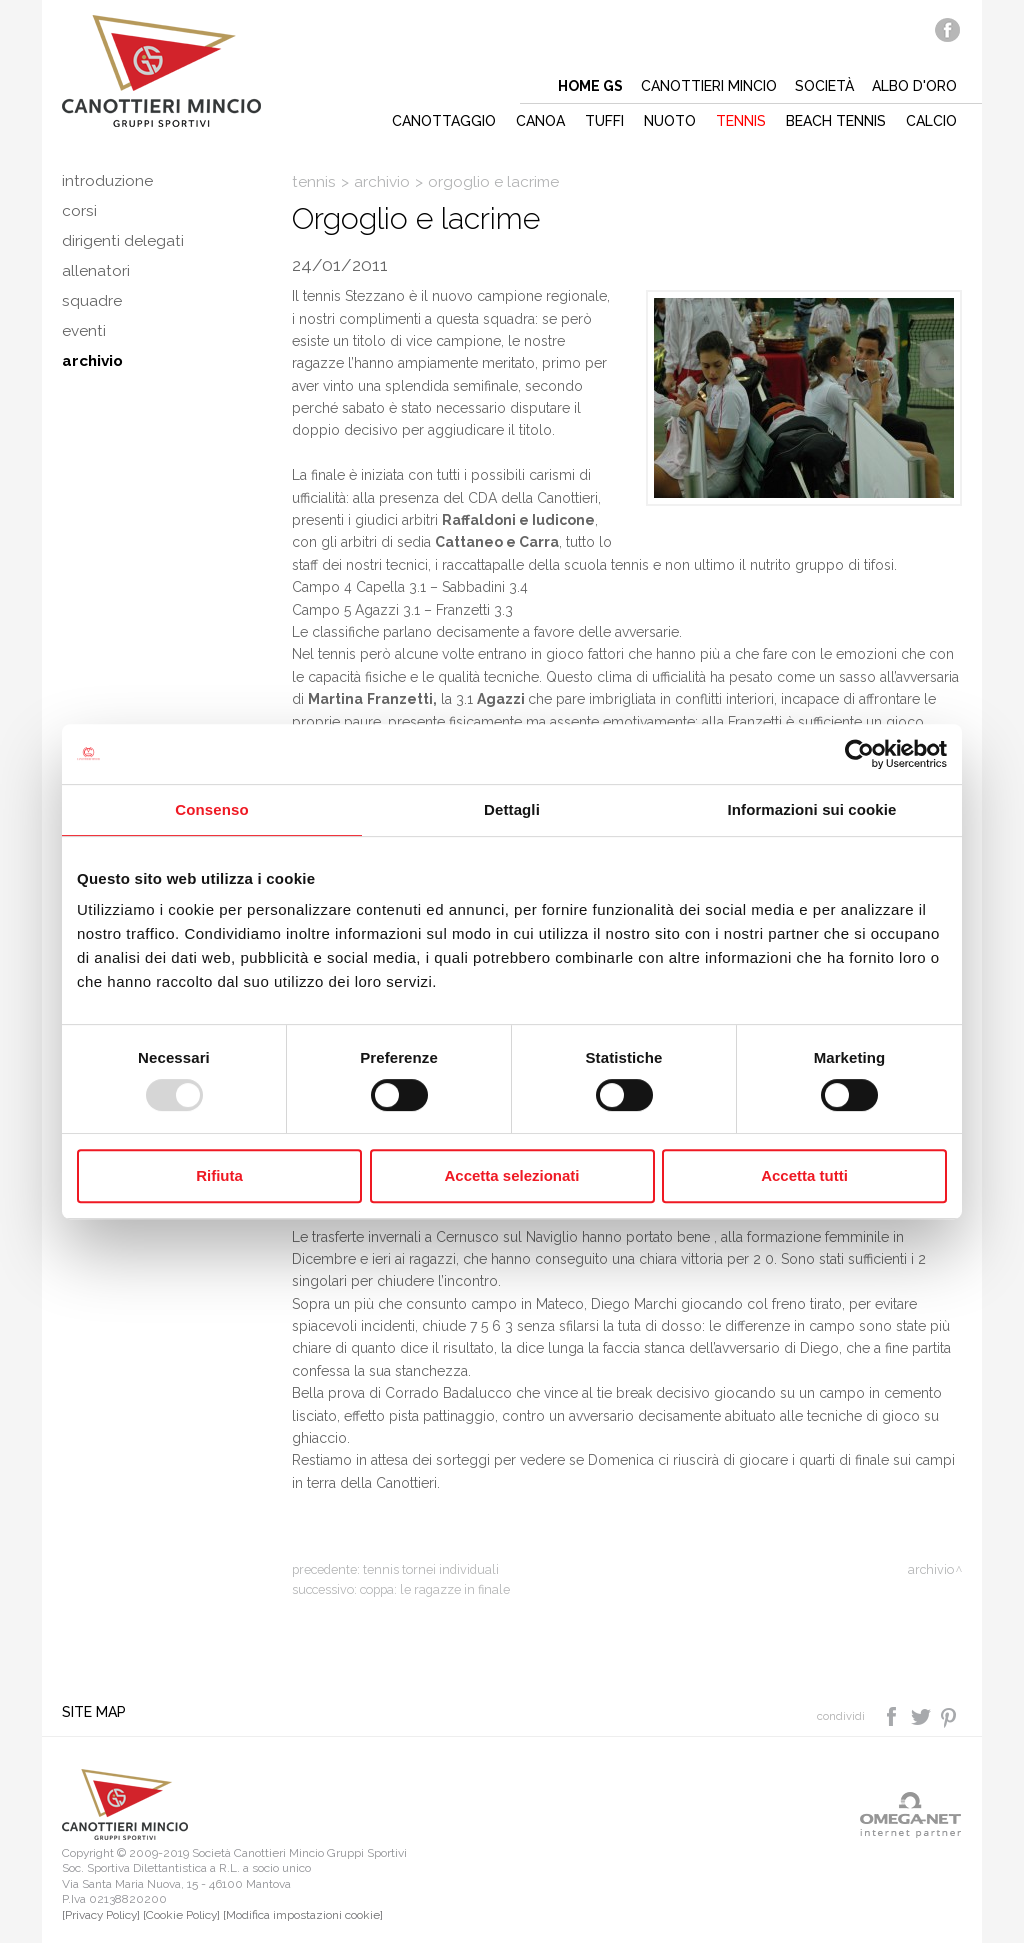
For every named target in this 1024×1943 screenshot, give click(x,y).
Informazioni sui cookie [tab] (812, 809)
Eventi (84, 331)
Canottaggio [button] (444, 121)
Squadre (92, 301)
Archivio (92, 361)
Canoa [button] (540, 121)
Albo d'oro (914, 86)
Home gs (590, 86)
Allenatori (96, 271)
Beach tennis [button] (836, 121)
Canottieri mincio (709, 86)
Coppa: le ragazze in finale (435, 1589)
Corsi (79, 211)
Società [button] (824, 86)
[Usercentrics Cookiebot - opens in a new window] (859, 754)
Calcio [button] (931, 121)
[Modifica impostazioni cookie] (303, 1915)
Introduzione (107, 181)
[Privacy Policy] (101, 1915)
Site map (94, 1712)
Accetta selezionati (511, 1175)
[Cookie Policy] (181, 1915)
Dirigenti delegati (123, 241)
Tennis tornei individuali (431, 1569)
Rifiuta (219, 1175)
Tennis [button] (741, 121)
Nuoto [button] (670, 121)
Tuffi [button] (604, 121)
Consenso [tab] (211, 809)
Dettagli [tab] (512, 809)
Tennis (314, 182)
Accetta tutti (804, 1175)
